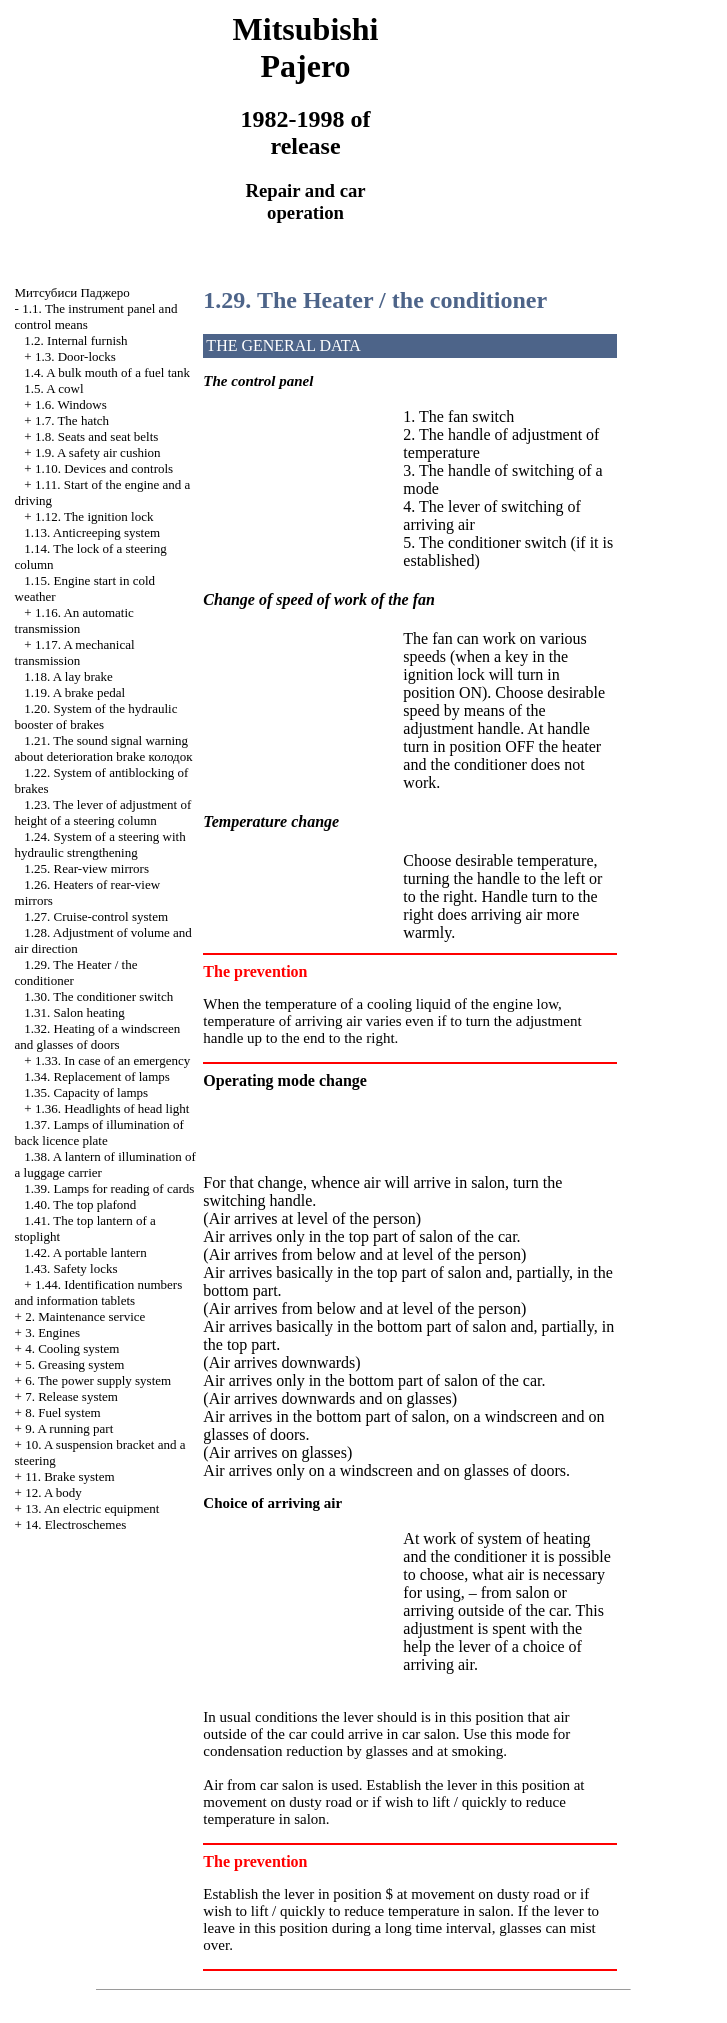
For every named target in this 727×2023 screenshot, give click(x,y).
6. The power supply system (98, 1380)
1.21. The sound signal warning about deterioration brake (104, 748)
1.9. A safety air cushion (98, 452)
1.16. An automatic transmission (74, 620)
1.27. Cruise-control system (96, 916)
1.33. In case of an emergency (112, 1060)
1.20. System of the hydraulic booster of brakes (96, 716)
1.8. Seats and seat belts (96, 436)
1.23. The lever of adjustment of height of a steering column (103, 812)
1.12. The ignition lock (94, 516)
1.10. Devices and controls (104, 468)
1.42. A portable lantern (85, 1252)
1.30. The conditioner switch (98, 996)
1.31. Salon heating (74, 1012)
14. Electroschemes (75, 1524)
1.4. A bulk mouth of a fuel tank (107, 372)
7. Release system (71, 1396)
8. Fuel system (62, 1412)
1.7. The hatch (72, 420)
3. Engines (52, 1332)
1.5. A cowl (53, 388)
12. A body (53, 1492)
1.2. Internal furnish (75, 340)
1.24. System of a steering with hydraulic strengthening (100, 844)
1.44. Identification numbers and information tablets (99, 1292)
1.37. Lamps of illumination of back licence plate (99, 1132)
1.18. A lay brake (68, 676)
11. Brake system (69, 1476)
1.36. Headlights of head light (112, 1108)
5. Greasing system (74, 1364)
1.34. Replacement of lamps (97, 1076)
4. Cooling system (72, 1348)
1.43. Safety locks (70, 1268)
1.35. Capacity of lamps (86, 1092)
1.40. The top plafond (80, 1204)
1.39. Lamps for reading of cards (109, 1188)
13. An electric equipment (92, 1508)
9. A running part (69, 1428)
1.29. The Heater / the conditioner (375, 300)
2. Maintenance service (85, 1316)
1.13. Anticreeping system (92, 532)
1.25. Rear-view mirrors (86, 868)
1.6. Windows (71, 404)
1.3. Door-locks (75, 356)
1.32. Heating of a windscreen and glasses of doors (98, 1036)
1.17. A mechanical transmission (75, 652)
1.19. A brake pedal (74, 692)
